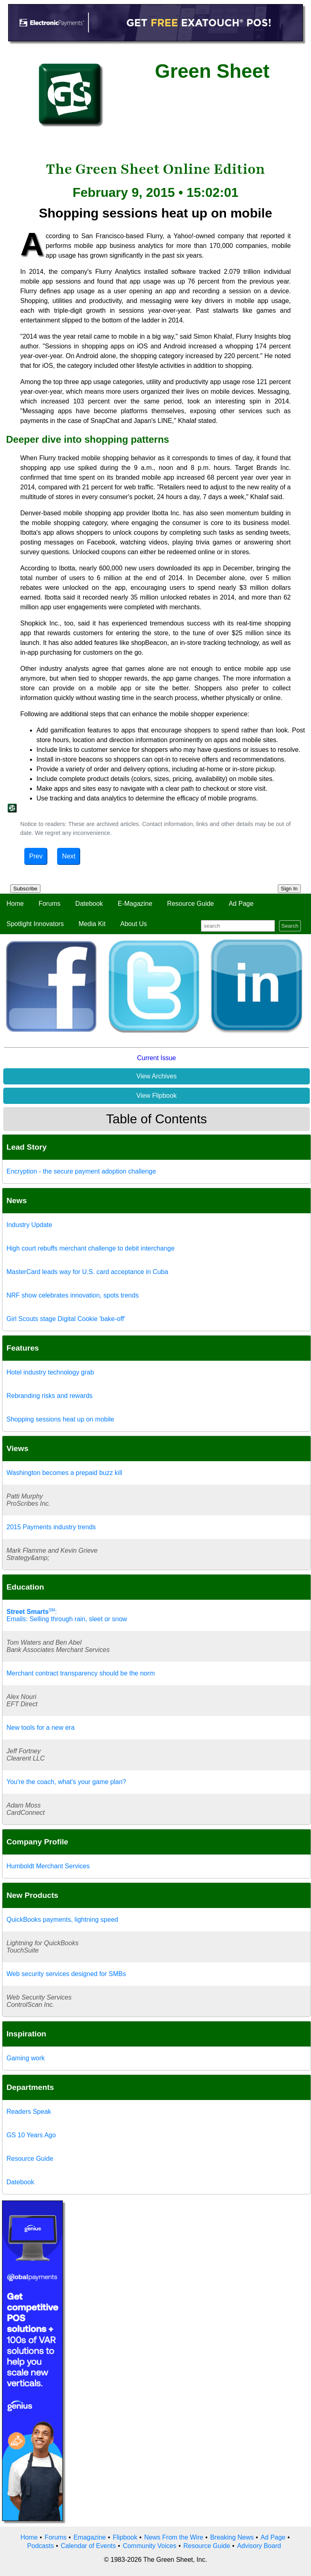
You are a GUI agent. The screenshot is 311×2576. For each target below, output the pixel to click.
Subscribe (25, 889)
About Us (133, 923)
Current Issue (156, 1057)
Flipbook (125, 2537)
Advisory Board (259, 2545)
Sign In (289, 889)
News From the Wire (173, 2537)
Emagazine (89, 2537)
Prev (36, 856)
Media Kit (92, 923)
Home (15, 903)
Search (289, 926)
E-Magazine (135, 903)
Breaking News (232, 2537)
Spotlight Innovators (35, 923)
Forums (49, 903)
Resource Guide (190, 903)
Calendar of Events (88, 2545)
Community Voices (150, 2545)
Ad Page (241, 903)
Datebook (89, 903)
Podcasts (40, 2545)
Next (68, 856)
